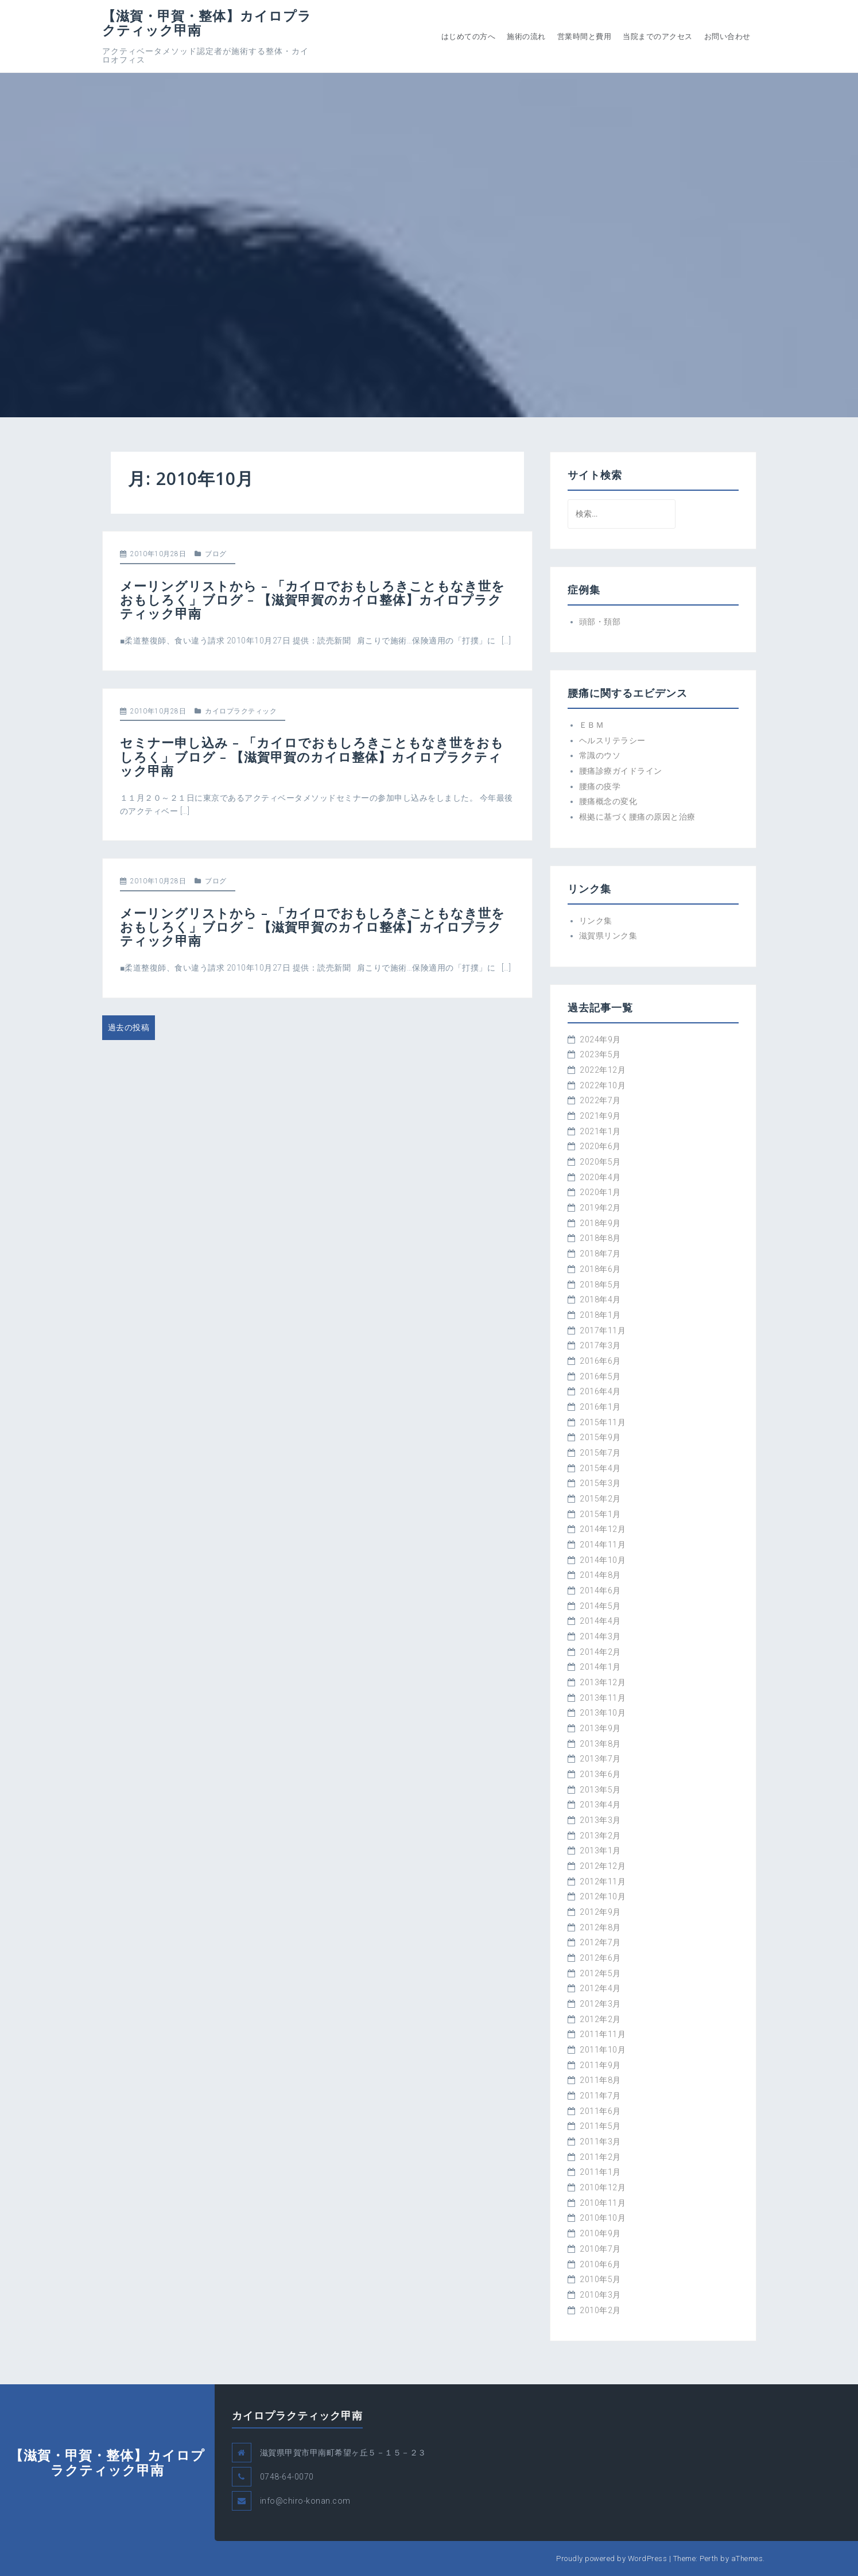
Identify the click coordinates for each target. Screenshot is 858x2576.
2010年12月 (603, 2187)
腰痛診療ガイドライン (620, 770)
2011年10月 (603, 2049)
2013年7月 (600, 1758)
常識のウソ (600, 755)
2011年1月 (600, 2172)
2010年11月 (603, 2203)
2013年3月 (600, 1820)
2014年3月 (600, 1636)
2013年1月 (600, 1850)
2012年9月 (600, 1912)
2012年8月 (600, 1927)
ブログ (216, 554)
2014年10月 (603, 1560)
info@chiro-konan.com (305, 2500)
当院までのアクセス (658, 36)
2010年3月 (600, 2294)
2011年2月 (600, 2157)
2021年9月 (600, 1115)
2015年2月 (600, 1498)
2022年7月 (600, 1100)
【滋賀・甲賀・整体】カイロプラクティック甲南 (207, 22)
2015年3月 (600, 1483)
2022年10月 (603, 1085)
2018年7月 (600, 1253)
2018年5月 (600, 1284)
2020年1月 (600, 1192)
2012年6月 (600, 1957)
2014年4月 (600, 1620)
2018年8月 (600, 1238)
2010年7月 (600, 2248)
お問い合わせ (727, 36)
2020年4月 (600, 1177)
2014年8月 (600, 1575)
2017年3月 (600, 1345)
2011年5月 (600, 2126)
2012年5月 (600, 1973)
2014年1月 (600, 1666)
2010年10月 (603, 2217)
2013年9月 (600, 1728)
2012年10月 (603, 1896)
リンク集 (595, 920)
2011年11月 (603, 2034)
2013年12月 (603, 1682)
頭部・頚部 (600, 621)
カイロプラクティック (241, 711)
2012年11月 (603, 1881)
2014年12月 (603, 1529)
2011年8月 (600, 2080)
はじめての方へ (468, 36)
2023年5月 (600, 1054)
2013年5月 (600, 1789)
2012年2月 (600, 2019)
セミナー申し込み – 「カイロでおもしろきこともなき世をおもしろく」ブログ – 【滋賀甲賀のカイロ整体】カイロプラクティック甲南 (312, 756)
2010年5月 (600, 2279)
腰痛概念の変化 (608, 801)
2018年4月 (600, 1299)
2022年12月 (603, 1069)
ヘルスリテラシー (612, 740)
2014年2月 (600, 1651)
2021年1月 (600, 1131)
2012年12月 (603, 1866)
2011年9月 (600, 2065)
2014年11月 (603, 1544)
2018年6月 (600, 1269)
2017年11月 (603, 1330)
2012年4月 (600, 1988)
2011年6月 (600, 2111)
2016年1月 (600, 1406)
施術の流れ (526, 36)
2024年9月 (600, 1039)
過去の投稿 (129, 1027)
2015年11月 (603, 1422)
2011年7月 (600, 2095)
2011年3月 (600, 2141)
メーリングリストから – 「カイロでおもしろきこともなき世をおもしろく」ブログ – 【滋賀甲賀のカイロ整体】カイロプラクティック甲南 (312, 599)
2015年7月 (600, 1452)
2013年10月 (603, 1712)
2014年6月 (600, 1590)
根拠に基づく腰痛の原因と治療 (637, 816)
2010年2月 (600, 2310)
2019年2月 (600, 1207)
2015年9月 (600, 1437)
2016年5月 (600, 1376)
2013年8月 (600, 1743)
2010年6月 (600, 2264)
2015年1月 (600, 1514)
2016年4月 (600, 1391)
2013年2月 (600, 1835)
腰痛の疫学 (600, 786)
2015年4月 (600, 1468)
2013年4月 (600, 1804)
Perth (709, 2558)
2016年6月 (600, 1360)
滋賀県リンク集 (608, 935)
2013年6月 (600, 1774)
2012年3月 (600, 2003)
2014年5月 (600, 1606)
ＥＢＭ (591, 725)
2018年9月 (600, 1223)
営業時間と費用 (584, 36)
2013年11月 (603, 1697)
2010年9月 (600, 2233)
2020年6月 (600, 1146)
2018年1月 (600, 1315)
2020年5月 (600, 1161)
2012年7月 (600, 1942)
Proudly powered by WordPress (611, 2558)
